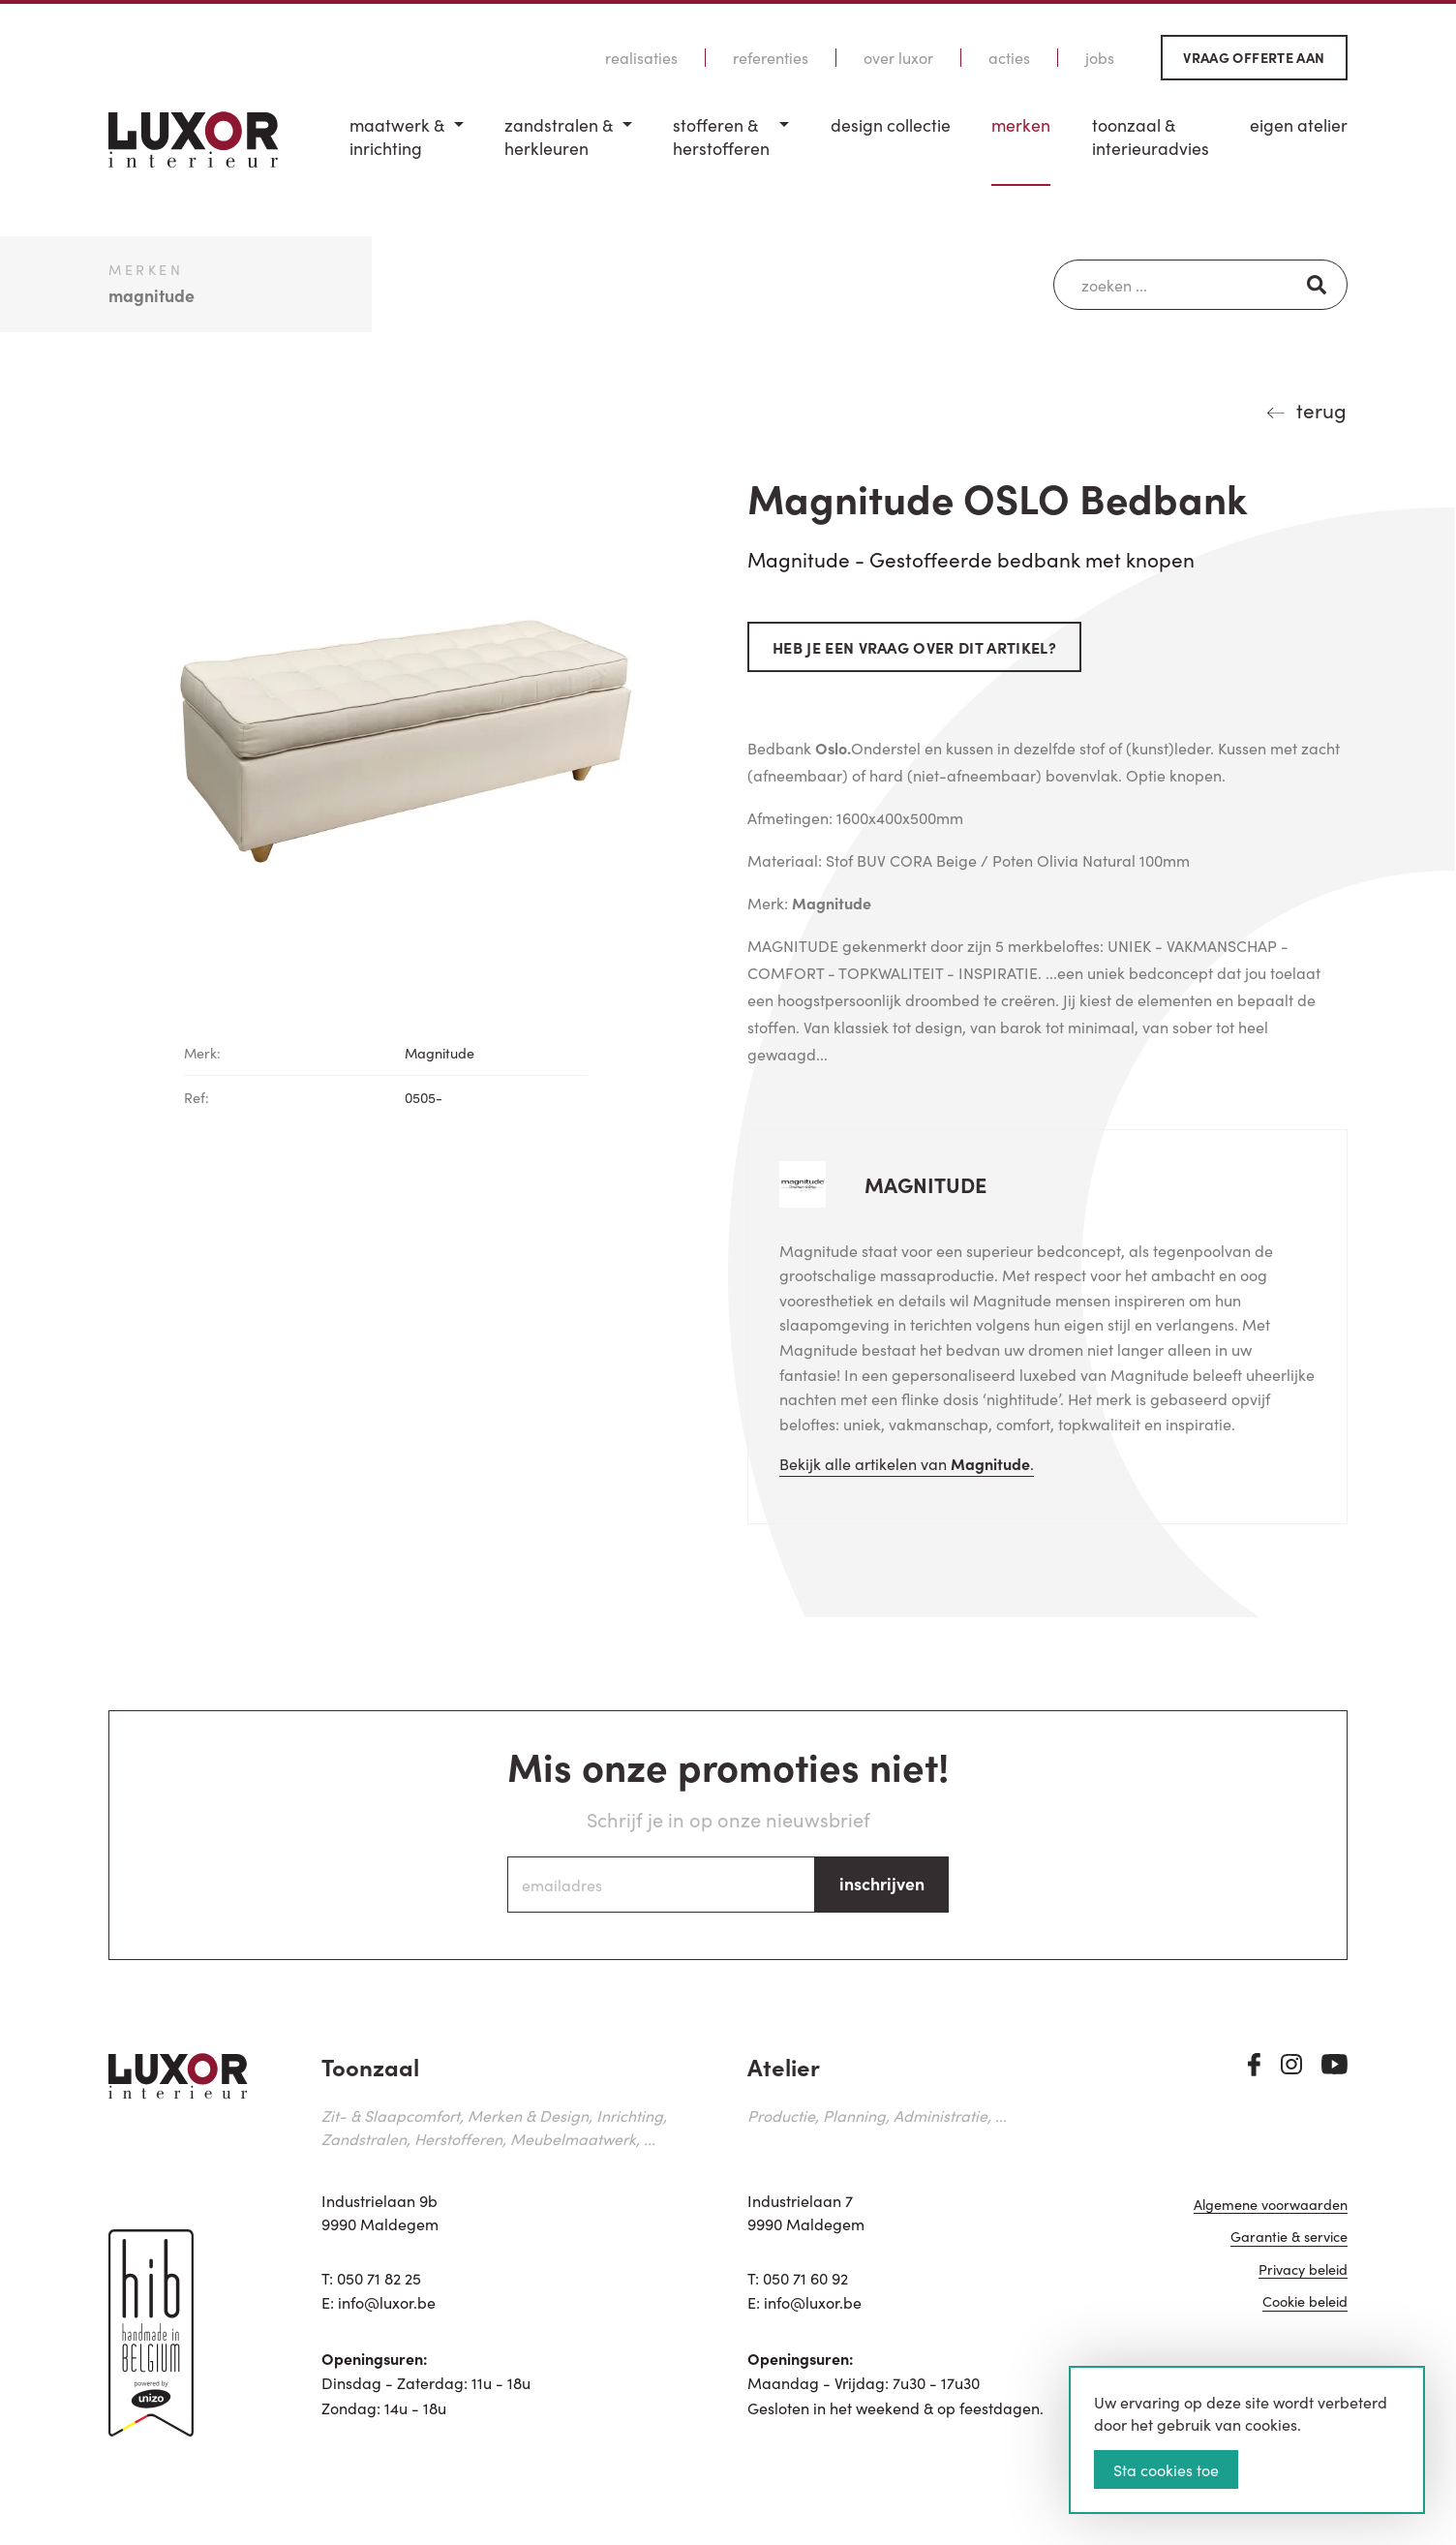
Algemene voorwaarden (1271, 2205)
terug (1321, 409)
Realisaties (641, 57)
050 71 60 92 (805, 2277)
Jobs (1099, 57)
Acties (1009, 57)
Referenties (770, 57)
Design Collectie (891, 125)
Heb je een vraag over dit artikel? (914, 647)
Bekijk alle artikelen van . (906, 1463)
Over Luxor (898, 57)
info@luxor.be (387, 2302)
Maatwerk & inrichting (396, 137)
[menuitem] (406, 149)
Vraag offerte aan (1253, 57)
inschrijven (882, 1883)
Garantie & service (1289, 2237)
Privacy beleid (1303, 2270)
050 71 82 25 (379, 2277)
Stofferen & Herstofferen (721, 137)
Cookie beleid (1305, 2302)
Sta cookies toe (1166, 2469)
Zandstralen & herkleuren (558, 137)
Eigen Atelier (1299, 125)
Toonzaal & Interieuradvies (1150, 137)
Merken (1020, 125)
